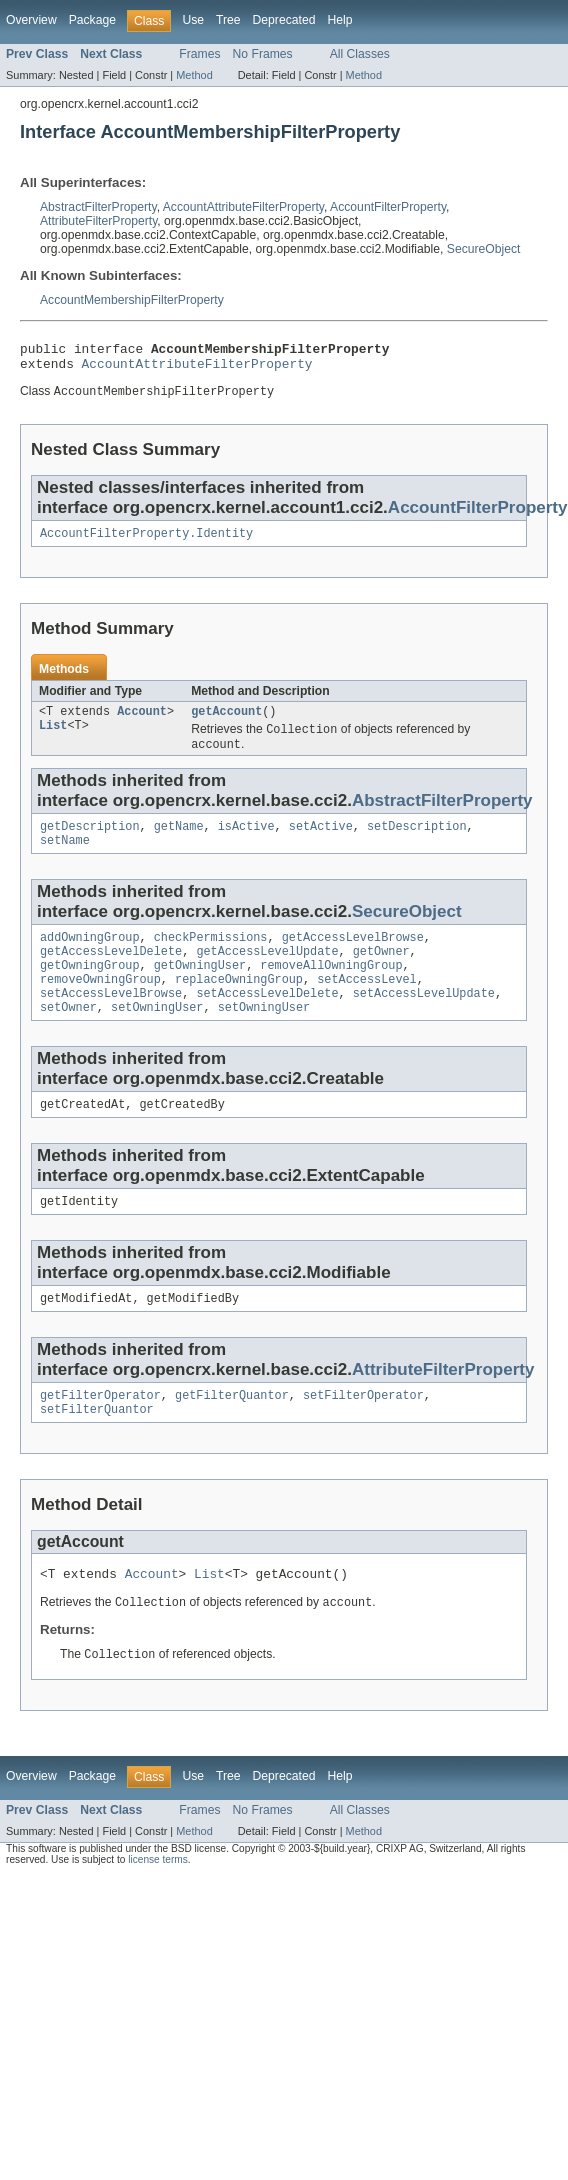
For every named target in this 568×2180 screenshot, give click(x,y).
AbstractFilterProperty (98, 207)
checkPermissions (211, 956)
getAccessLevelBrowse (353, 956)
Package (92, 20)
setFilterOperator (363, 1432)
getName (179, 841)
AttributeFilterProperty (98, 221)
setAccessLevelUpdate (424, 1020)
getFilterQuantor (232, 1432)
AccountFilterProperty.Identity (146, 542)
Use (193, 20)
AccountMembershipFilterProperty (132, 300)
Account (142, 722)
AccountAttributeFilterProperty (243, 207)
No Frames (263, 54)
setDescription (417, 841)
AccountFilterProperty (388, 207)
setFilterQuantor (97, 1448)
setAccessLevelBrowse (111, 1020)
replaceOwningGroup (239, 1004)
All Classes (360, 54)
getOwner (381, 972)
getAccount (226, 722)
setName (65, 857)
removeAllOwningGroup (331, 988)
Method (194, 75)
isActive (246, 841)
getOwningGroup (90, 988)
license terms (158, 1903)
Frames (199, 54)
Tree (228, 20)
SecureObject (484, 249)
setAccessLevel (367, 1004)
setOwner (68, 1036)
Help (339, 20)
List (53, 738)
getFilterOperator (100, 1432)
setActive (321, 841)
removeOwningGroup (100, 1004)
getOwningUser (200, 988)
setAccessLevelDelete (267, 1020)
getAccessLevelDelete (111, 972)
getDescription (90, 841)
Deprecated (284, 20)
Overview (31, 20)
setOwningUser (157, 1036)
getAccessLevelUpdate (267, 972)
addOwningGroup (90, 956)
